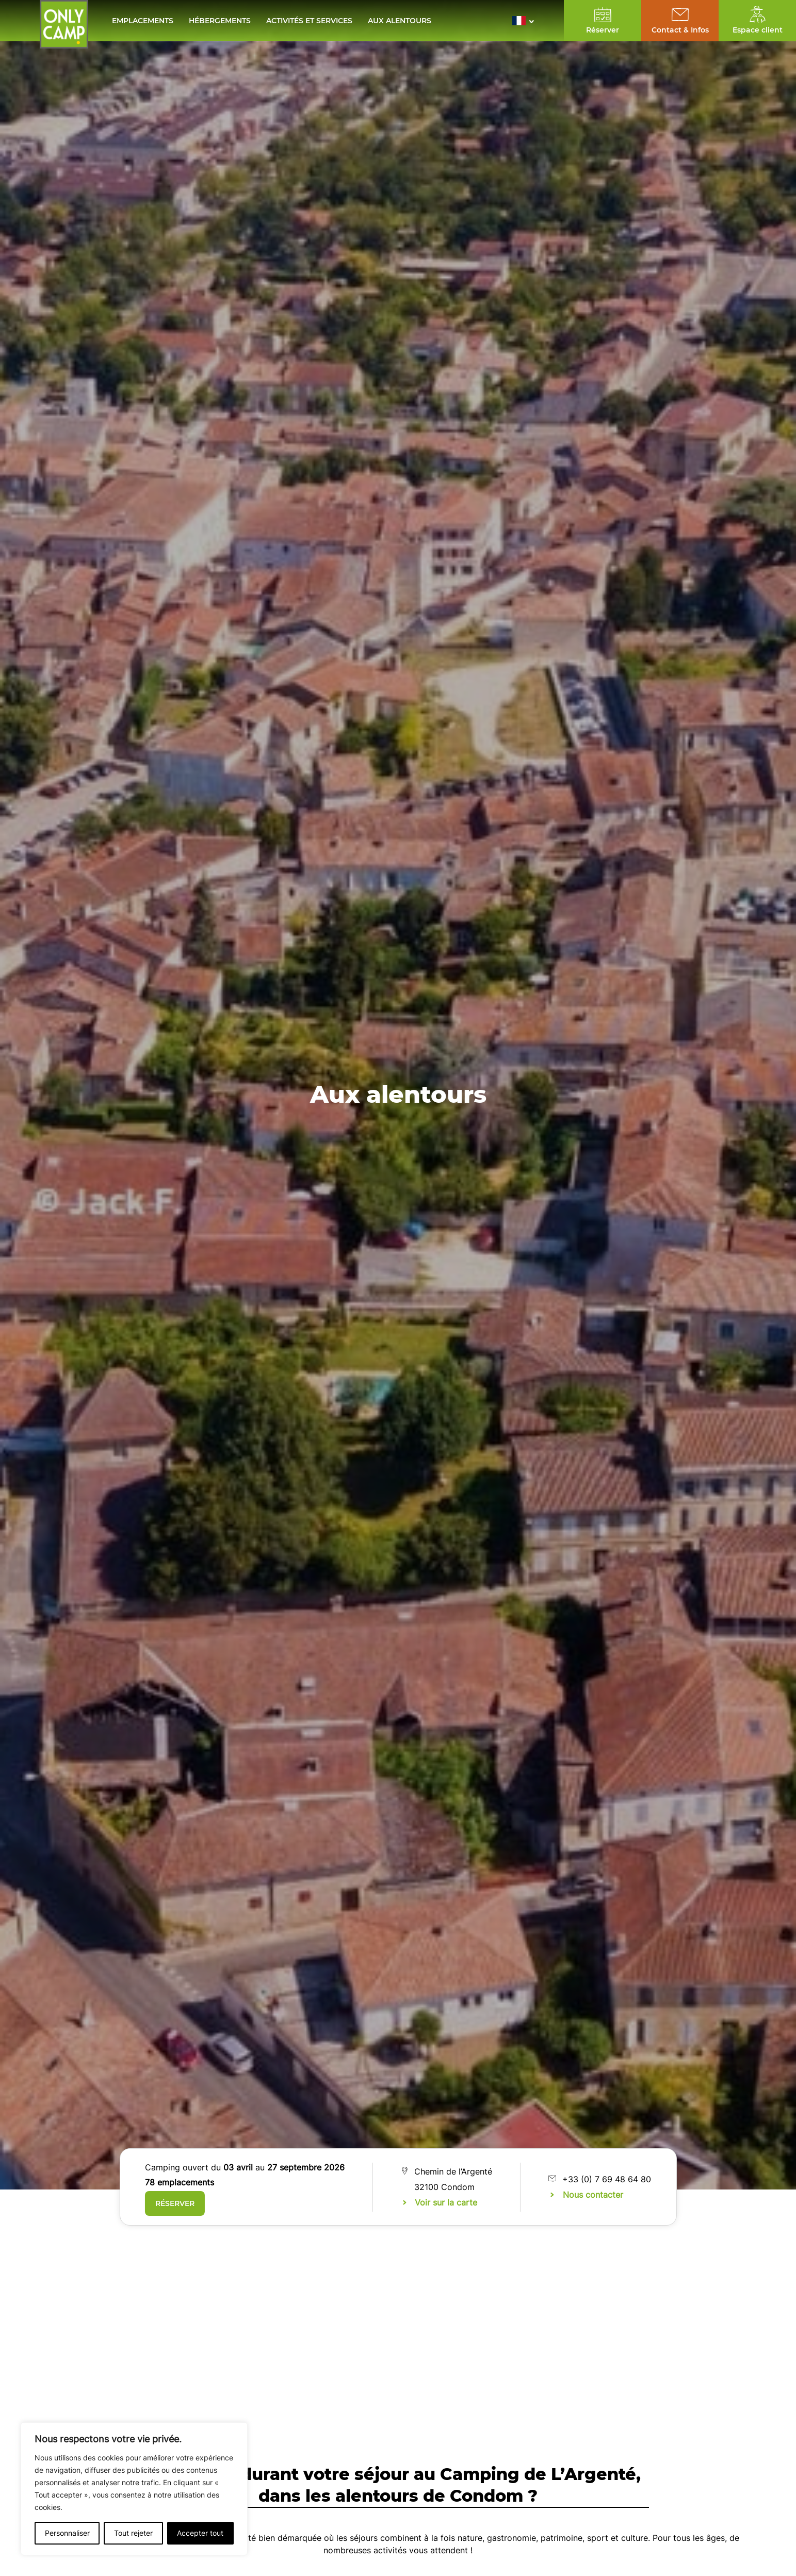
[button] (526, 20)
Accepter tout (200, 2533)
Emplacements (142, 20)
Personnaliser (67, 2533)
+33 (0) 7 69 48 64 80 (606, 2179)
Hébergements (220, 20)
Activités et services (309, 20)
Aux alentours (399, 20)
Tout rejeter (133, 2533)
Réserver (174, 2203)
